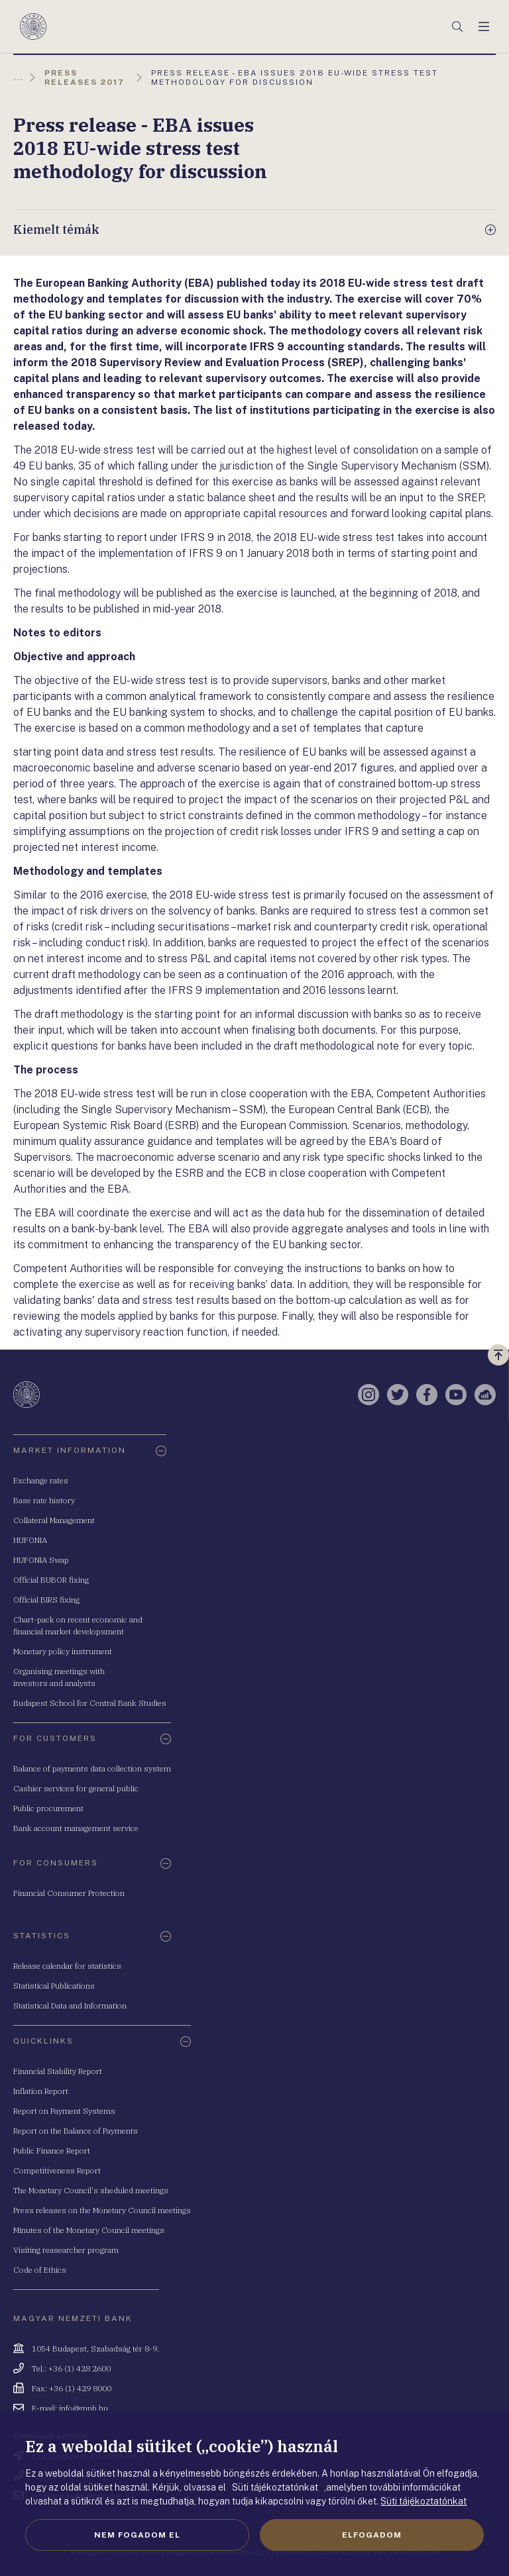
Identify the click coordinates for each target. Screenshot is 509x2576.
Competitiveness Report (57, 2170)
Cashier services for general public (76, 1788)
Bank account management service (76, 1828)
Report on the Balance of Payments (75, 2131)
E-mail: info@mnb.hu (70, 2408)
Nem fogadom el (137, 2535)
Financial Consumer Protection (69, 1893)
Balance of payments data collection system (92, 1768)
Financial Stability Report (57, 2071)
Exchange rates (40, 1480)
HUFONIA (30, 1540)
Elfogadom (372, 2535)
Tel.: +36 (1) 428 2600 (71, 2368)
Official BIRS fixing (46, 1600)
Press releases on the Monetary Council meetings (102, 2210)
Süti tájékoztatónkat (423, 2501)
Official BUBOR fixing (51, 1580)
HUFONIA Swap (41, 1560)
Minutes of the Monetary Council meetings (88, 2230)
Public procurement (48, 1808)
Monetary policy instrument (62, 1651)
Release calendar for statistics (67, 1966)
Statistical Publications (54, 1986)
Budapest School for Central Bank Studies (89, 1703)
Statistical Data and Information (70, 2005)
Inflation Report (40, 2091)
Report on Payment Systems (64, 2111)
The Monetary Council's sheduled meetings (90, 2190)
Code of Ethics (39, 2270)
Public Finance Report (51, 2150)
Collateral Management (54, 1520)
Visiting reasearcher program (66, 2250)
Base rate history (44, 1500)
